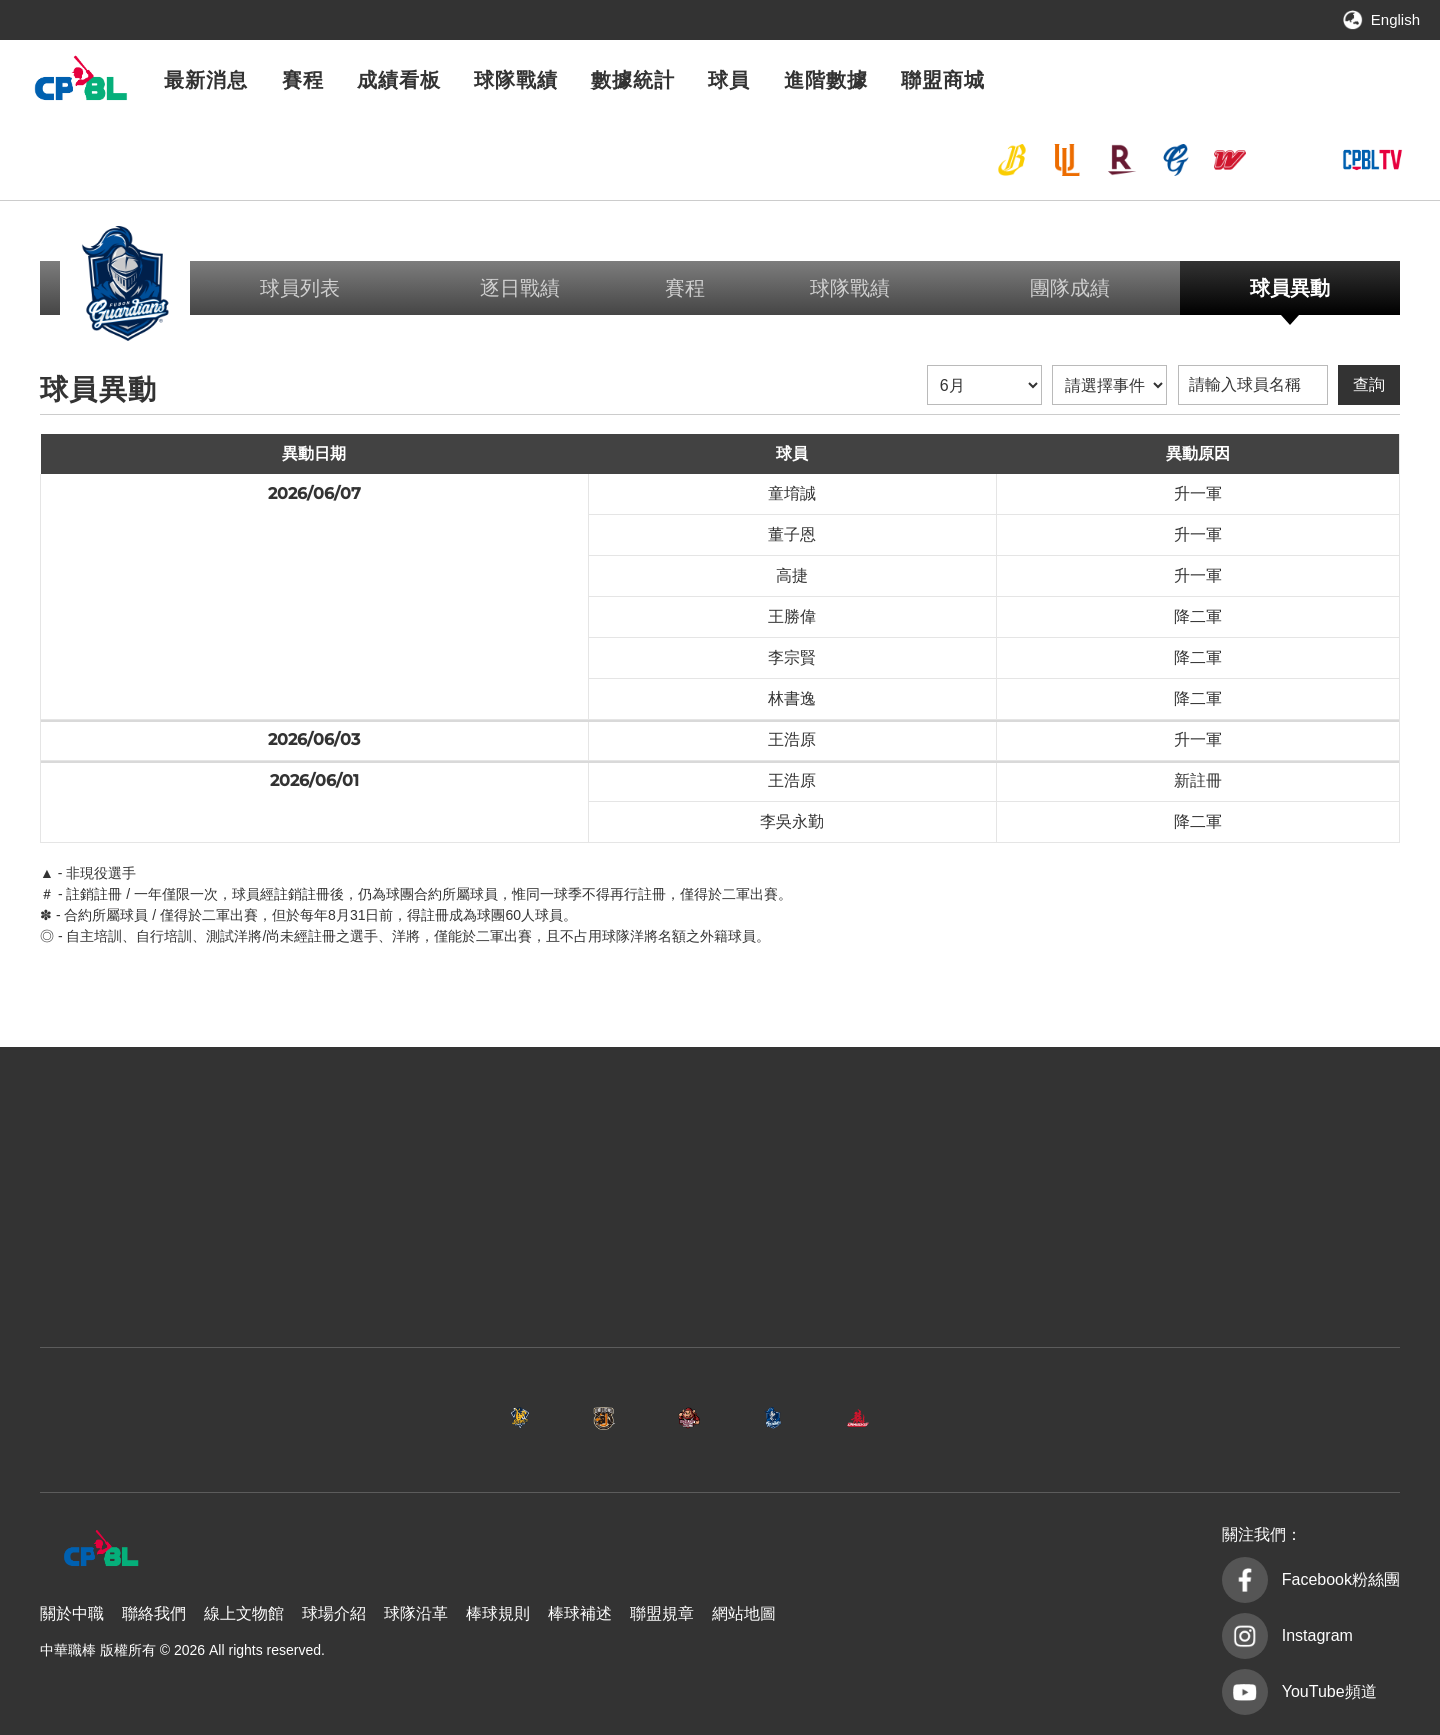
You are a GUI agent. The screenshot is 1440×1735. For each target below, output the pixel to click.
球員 (729, 80)
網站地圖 (744, 1613)
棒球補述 (580, 1613)
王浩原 (792, 739)
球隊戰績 (516, 80)
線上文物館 (244, 1613)
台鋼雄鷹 (1285, 160)
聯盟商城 (943, 80)
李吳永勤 (792, 821)
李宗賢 (792, 657)
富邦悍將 (1176, 160)
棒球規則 (498, 1613)
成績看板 (399, 80)
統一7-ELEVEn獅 (1067, 160)
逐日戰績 (520, 288)
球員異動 (1290, 288)
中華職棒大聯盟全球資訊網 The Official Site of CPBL (80, 83)
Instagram (1317, 1635)
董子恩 (792, 534)
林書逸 (792, 698)
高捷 (792, 575)
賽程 (303, 80)
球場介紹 (334, 1613)
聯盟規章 (662, 1613)
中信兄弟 (1012, 160)
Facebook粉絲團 (1341, 1579)
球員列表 (300, 288)
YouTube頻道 (1329, 1691)
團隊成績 (1070, 288)
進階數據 (826, 80)
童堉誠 (792, 493)
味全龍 (1230, 160)
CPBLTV (1372, 160)
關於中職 (72, 1613)
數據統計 (633, 80)
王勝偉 (792, 616)
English (1395, 19)
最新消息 (206, 80)
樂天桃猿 (1121, 160)
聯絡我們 (154, 1613)
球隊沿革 (416, 1613)
